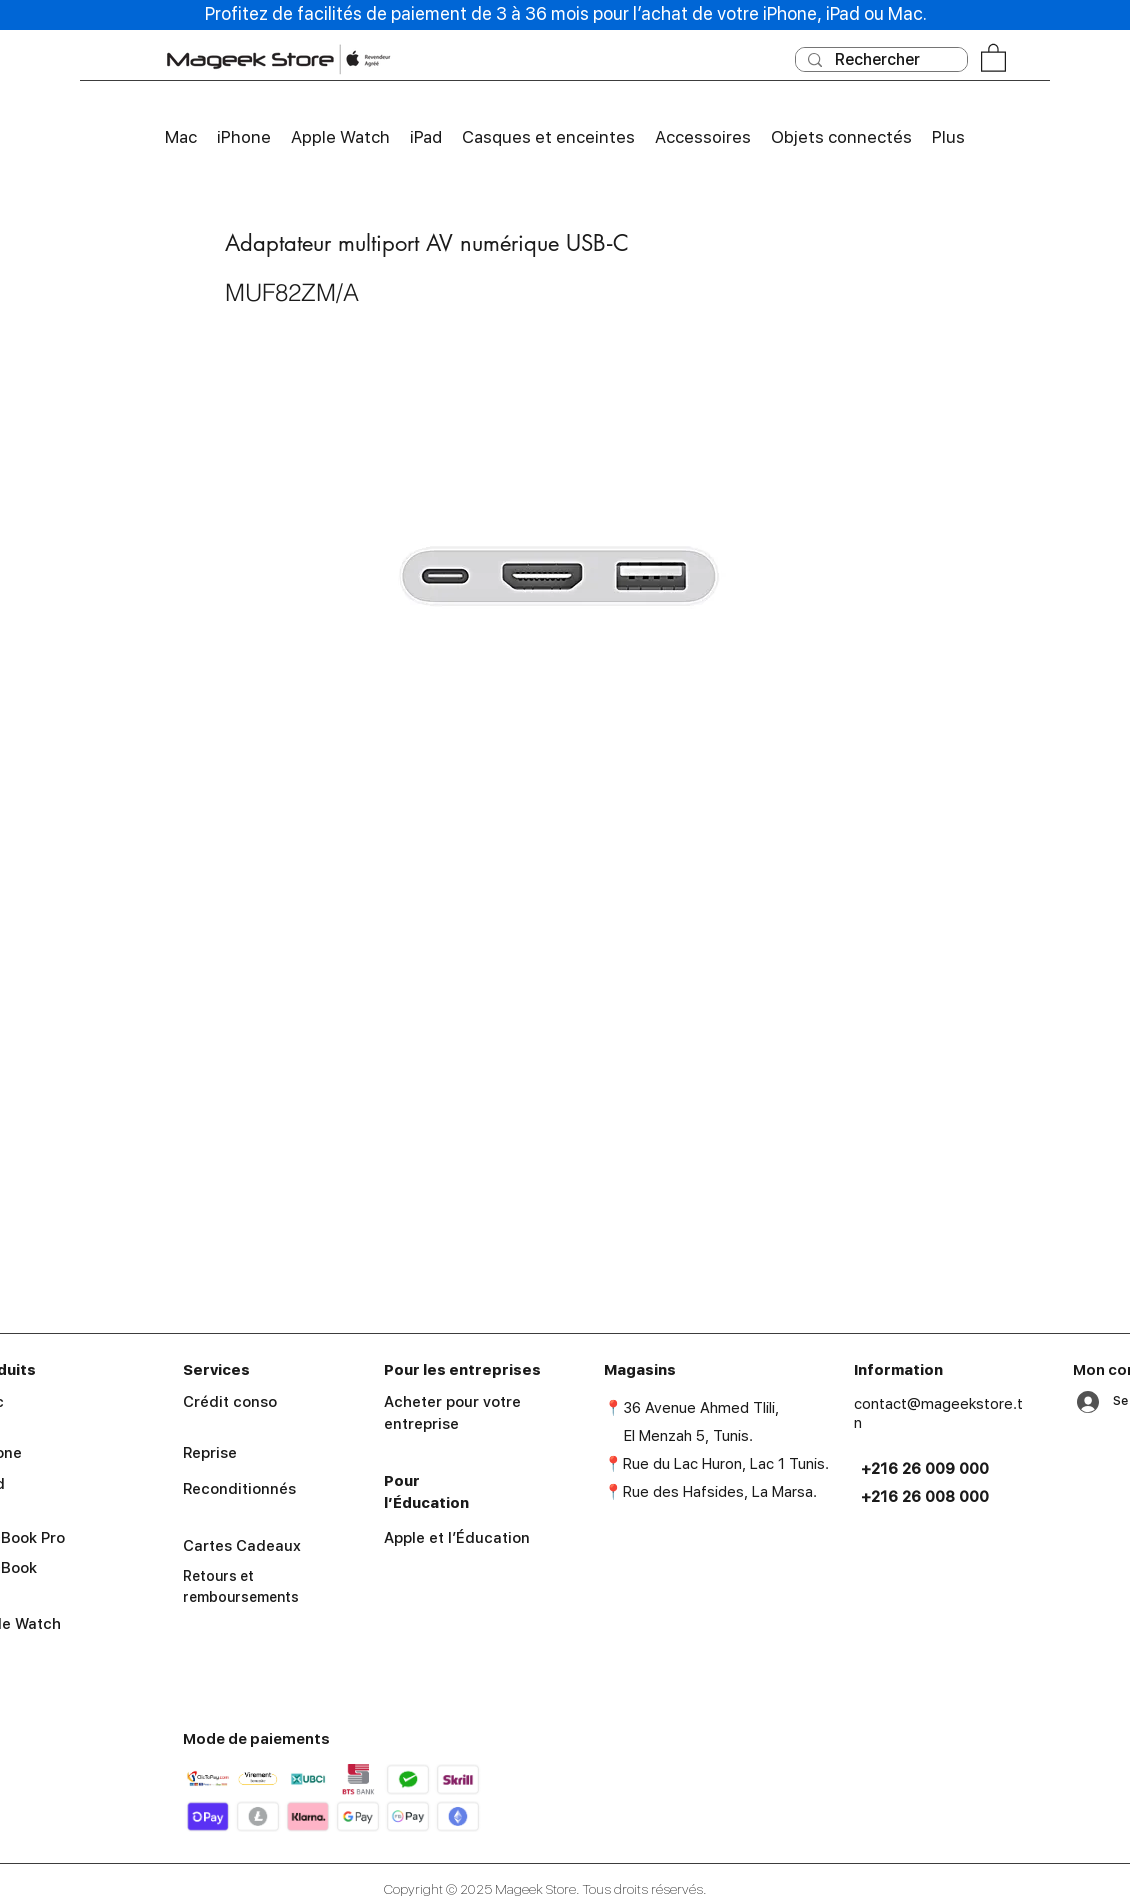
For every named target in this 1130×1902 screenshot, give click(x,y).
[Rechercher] (879, 60)
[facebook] (910, 1664)
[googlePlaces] (881, 1664)
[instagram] (939, 1664)
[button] (993, 57)
